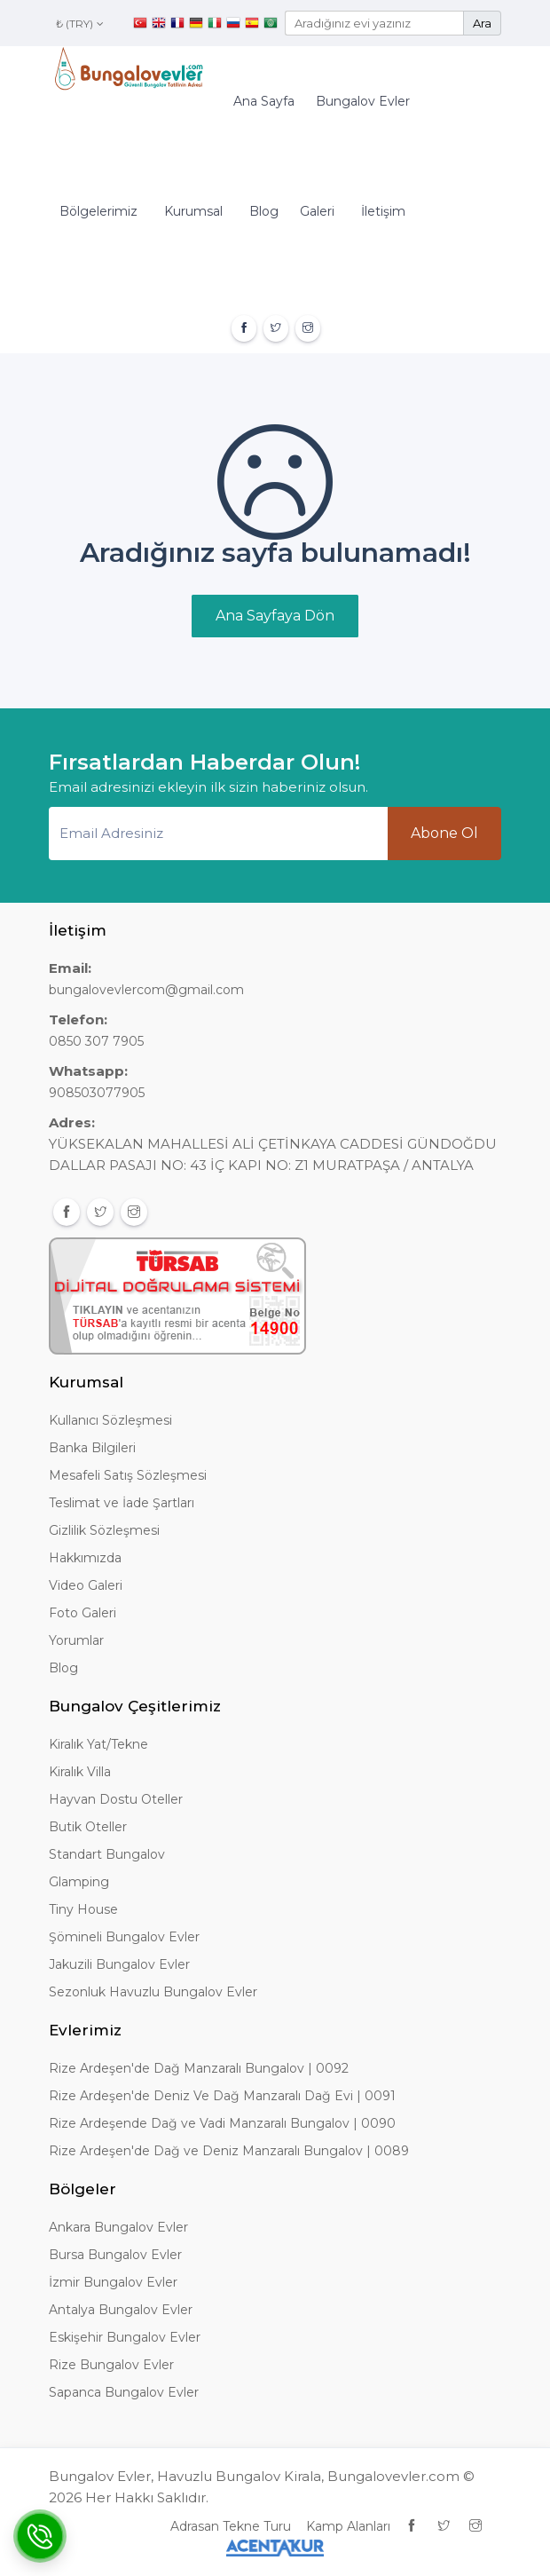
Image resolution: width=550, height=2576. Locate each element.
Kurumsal (193, 211)
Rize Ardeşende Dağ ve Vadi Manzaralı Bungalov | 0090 (222, 2123)
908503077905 (97, 1093)
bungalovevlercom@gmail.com (146, 990)
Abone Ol (444, 833)
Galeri (317, 211)
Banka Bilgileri (92, 1448)
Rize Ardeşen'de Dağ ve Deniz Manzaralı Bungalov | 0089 (229, 2151)
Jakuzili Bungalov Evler (119, 1964)
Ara (482, 23)
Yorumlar (76, 1640)
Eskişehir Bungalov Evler (124, 2337)
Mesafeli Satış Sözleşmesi (128, 1475)
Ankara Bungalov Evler (118, 2227)
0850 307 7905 (96, 1041)
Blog (264, 211)
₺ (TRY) (80, 23)
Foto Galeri (82, 1613)
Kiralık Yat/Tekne (98, 1744)
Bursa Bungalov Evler (115, 2255)
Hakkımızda (85, 1558)
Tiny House (83, 1909)
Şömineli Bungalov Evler (124, 1937)
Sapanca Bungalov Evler (124, 2392)
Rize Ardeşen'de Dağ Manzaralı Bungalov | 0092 (199, 2068)
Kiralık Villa (80, 1772)
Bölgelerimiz (98, 211)
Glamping (79, 1882)
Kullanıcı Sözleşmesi (110, 1420)
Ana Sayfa (264, 101)
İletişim (383, 211)
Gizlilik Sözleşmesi (104, 1530)
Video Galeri (85, 1585)
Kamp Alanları (348, 2526)
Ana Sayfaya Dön (275, 615)
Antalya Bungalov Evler (120, 2310)
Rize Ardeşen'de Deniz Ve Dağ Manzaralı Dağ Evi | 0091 (222, 2096)
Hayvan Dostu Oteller (116, 1799)
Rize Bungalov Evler (111, 2365)
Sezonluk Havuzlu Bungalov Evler (153, 1992)
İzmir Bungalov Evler (113, 2282)
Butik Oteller (88, 1827)
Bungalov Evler (363, 101)
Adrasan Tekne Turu (230, 2526)
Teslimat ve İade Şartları (121, 1503)
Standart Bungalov (107, 1854)
